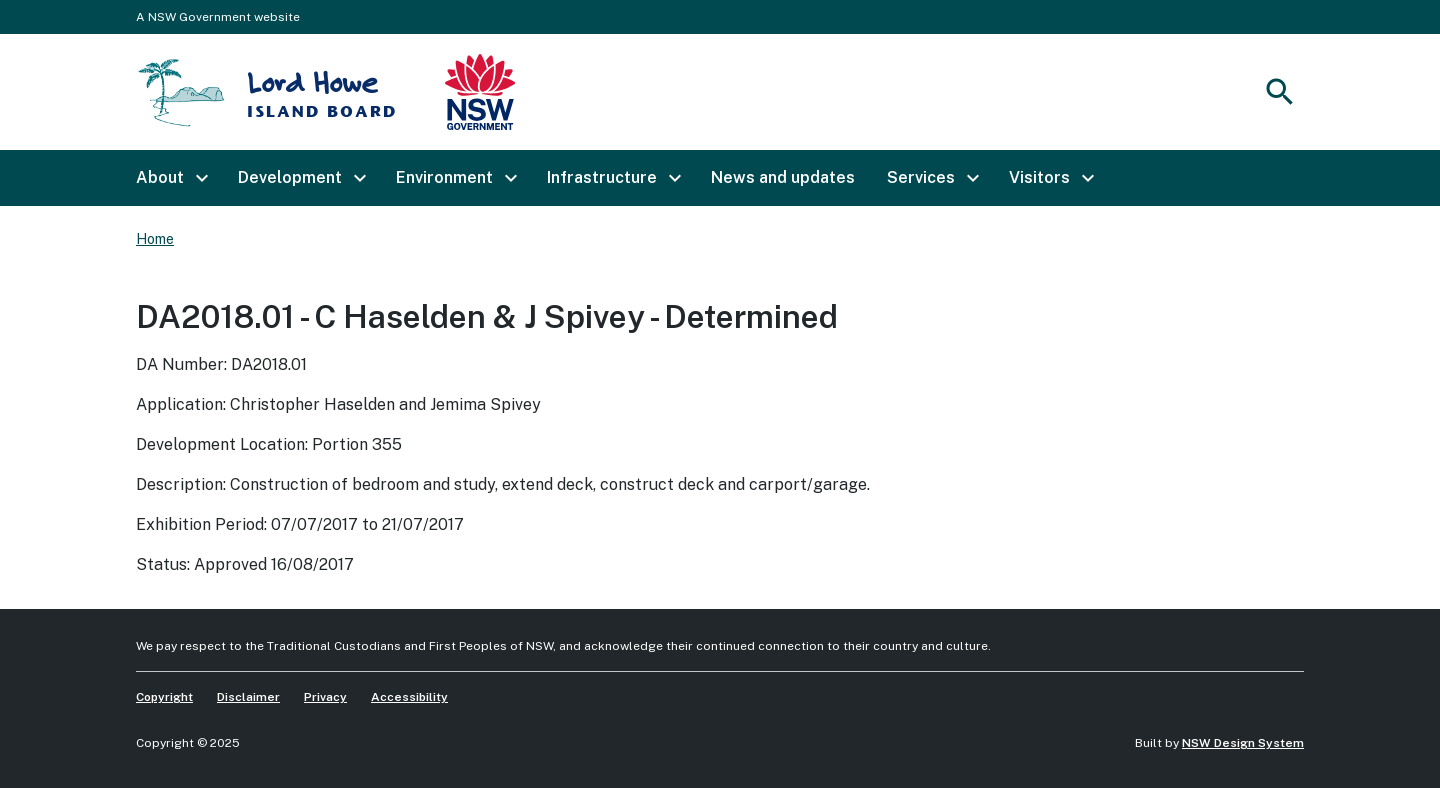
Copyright (164, 697)
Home (155, 239)
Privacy (325, 697)
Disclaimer (248, 697)
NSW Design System (1243, 743)
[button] (171, 178)
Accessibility (409, 697)
